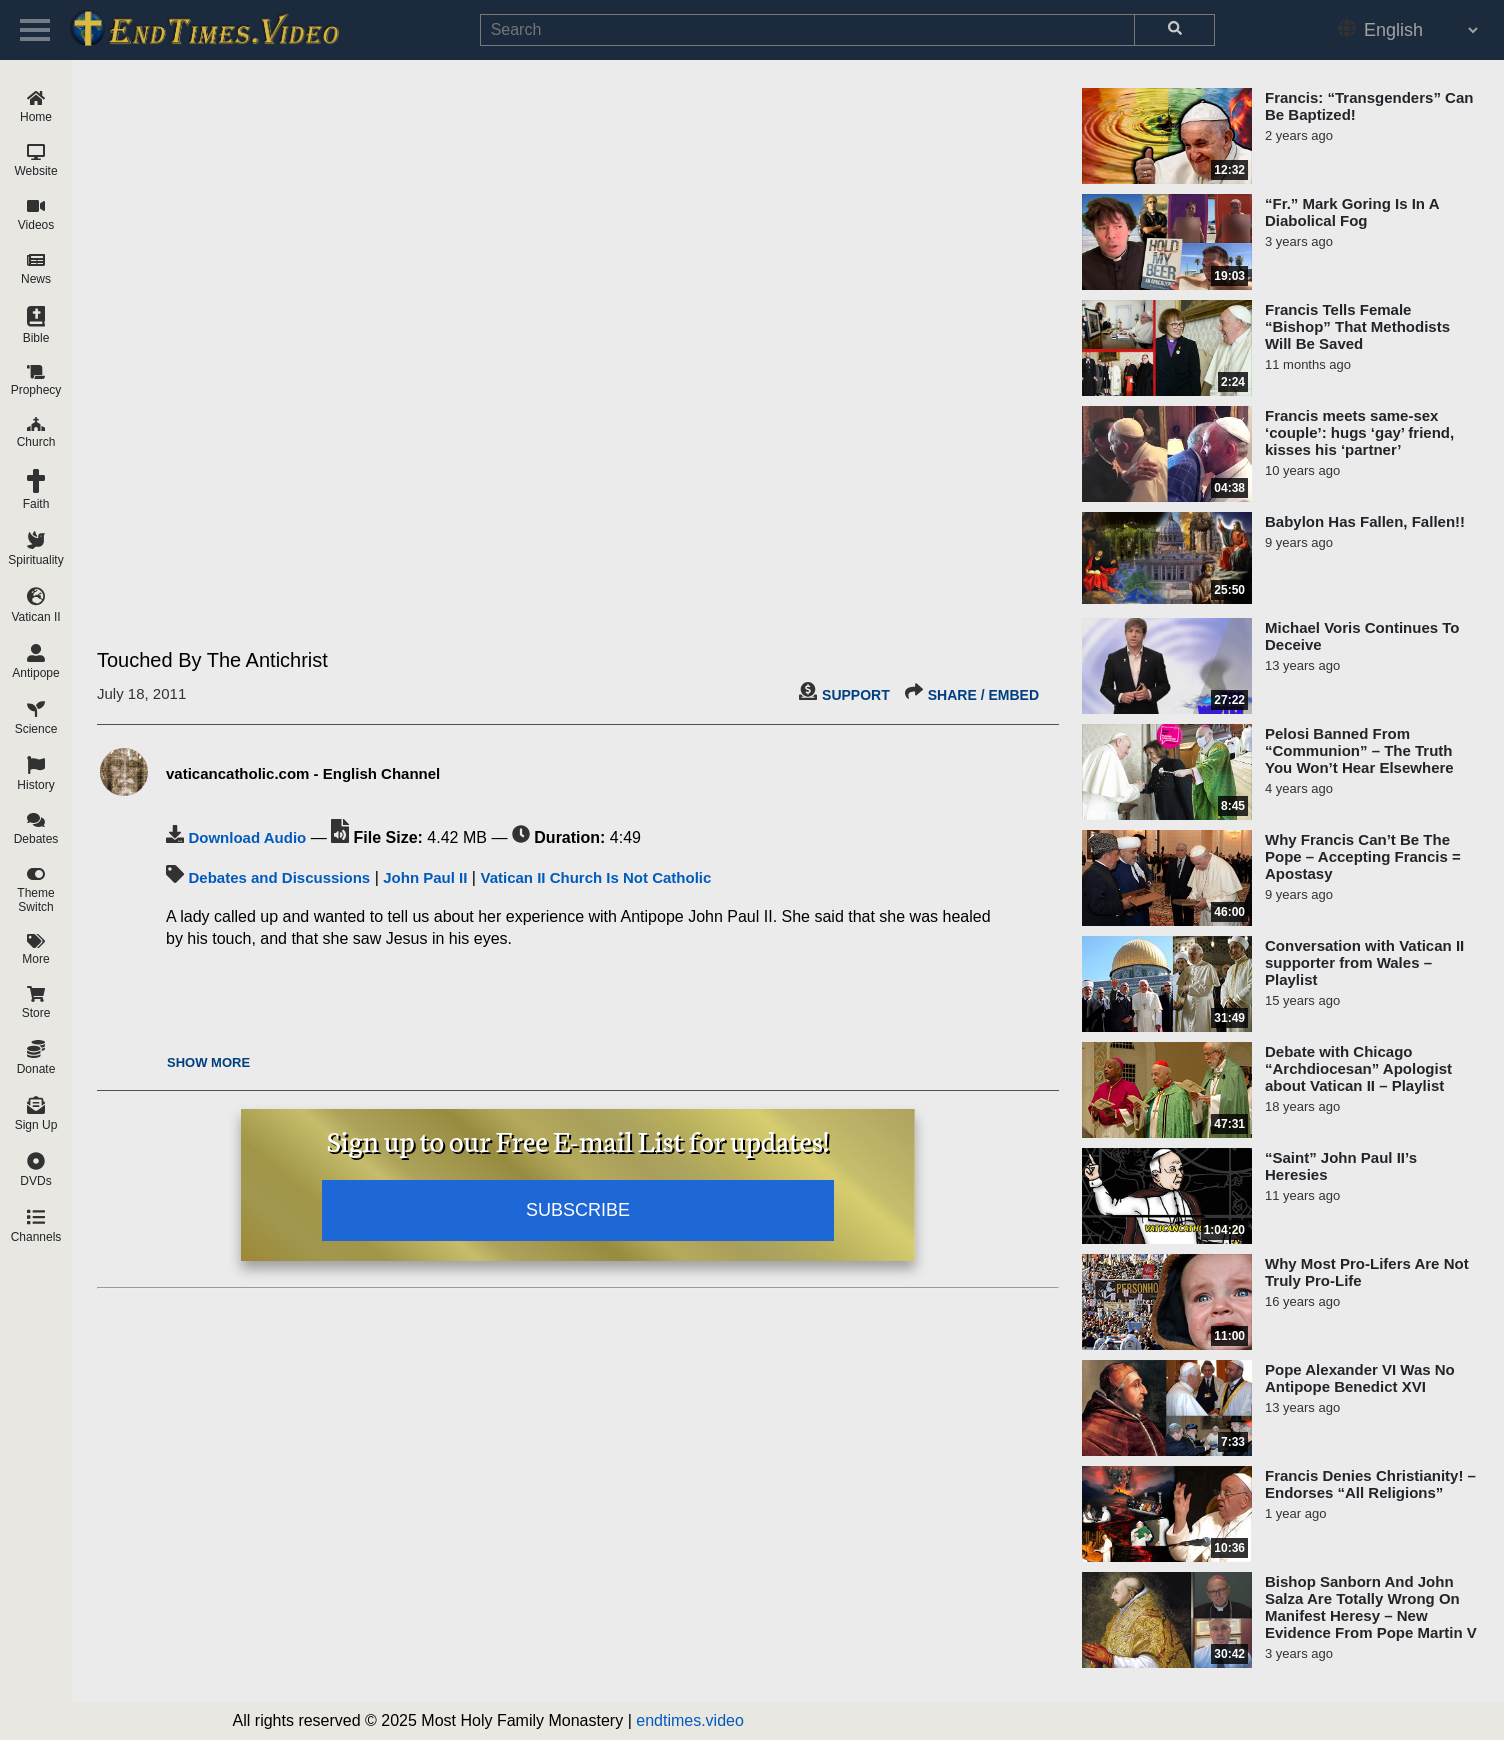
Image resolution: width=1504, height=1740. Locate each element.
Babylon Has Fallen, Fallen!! (1365, 521)
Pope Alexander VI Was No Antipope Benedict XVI (1360, 1378)
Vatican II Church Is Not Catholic (595, 877)
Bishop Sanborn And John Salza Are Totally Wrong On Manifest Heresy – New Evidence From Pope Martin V (1371, 1607)
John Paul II (425, 877)
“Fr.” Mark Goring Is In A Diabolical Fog (1352, 212)
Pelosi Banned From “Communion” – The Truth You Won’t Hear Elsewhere (1359, 750)
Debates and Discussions (279, 877)
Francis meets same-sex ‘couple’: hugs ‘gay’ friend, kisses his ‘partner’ (1359, 432)
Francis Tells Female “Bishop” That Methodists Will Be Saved (1357, 326)
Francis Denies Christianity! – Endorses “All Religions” (1370, 1484)
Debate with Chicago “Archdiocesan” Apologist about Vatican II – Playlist (1358, 1068)
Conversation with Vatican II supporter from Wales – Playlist (1364, 962)
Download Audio (247, 837)
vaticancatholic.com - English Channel (303, 773)
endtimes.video (690, 1720)
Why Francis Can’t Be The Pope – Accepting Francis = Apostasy (1363, 856)
